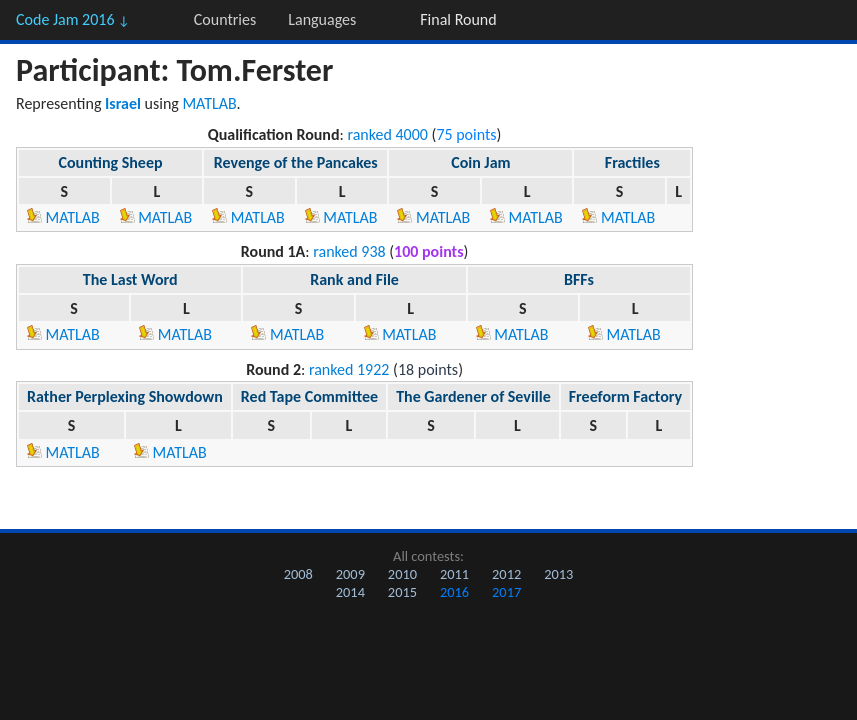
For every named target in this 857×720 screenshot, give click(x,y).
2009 (350, 574)
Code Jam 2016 (73, 19)
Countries (225, 19)
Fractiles (632, 162)
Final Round (458, 19)
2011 (454, 574)
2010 (402, 574)
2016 (454, 592)
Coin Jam (480, 162)
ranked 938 (349, 251)
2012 (506, 574)
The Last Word (130, 279)
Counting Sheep (110, 162)
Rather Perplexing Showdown (125, 396)
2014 (350, 592)
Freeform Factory (625, 396)
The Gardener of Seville (473, 396)
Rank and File (354, 279)
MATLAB (209, 103)
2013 (558, 574)
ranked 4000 (387, 134)
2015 (402, 592)
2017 (506, 592)
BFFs (579, 279)
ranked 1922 (349, 369)
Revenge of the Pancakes (296, 162)
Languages (322, 19)
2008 (298, 574)
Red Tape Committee (309, 396)
